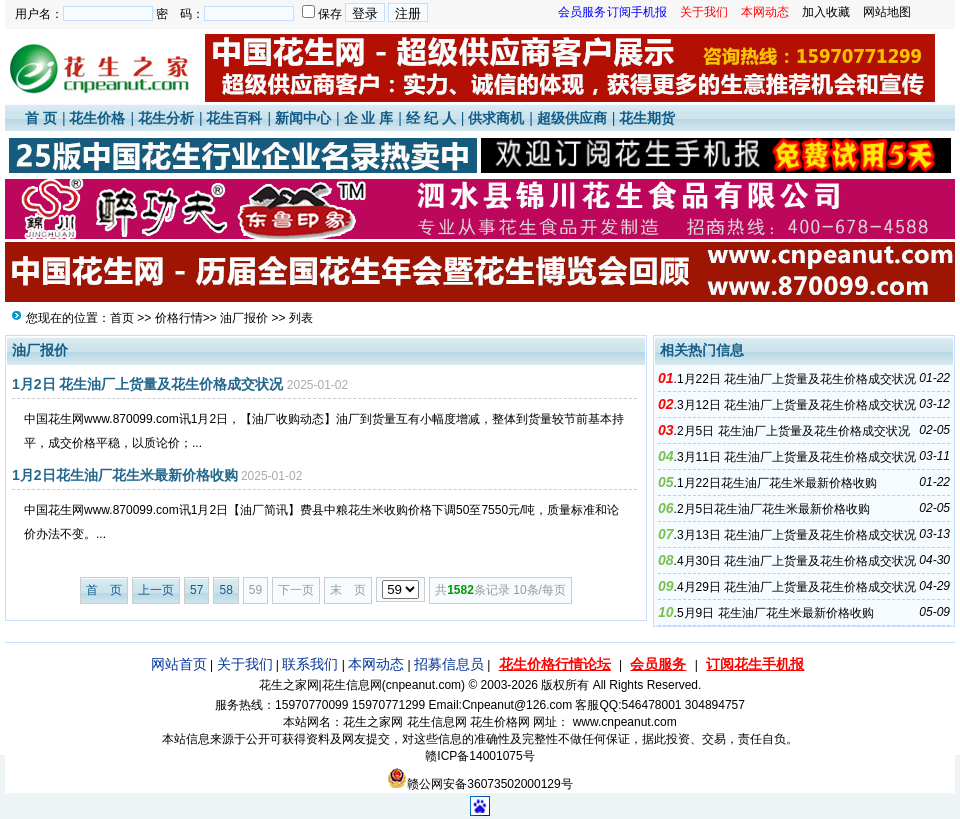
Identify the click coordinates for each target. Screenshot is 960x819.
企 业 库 (369, 118)
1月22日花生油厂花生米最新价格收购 (777, 483)
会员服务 (658, 664)
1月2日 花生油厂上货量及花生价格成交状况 (147, 384)
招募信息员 (449, 664)
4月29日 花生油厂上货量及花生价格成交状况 (796, 587)
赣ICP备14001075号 (479, 756)
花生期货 (647, 118)
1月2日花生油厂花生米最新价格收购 (125, 475)
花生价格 (97, 118)
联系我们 (310, 664)
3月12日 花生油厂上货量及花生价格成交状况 (796, 405)
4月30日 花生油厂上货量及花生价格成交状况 (796, 561)
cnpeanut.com (423, 685)
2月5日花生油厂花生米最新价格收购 (773, 509)
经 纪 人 (431, 118)
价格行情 (179, 318)
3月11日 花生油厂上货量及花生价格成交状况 (796, 457)
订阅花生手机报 (755, 664)
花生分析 (166, 118)
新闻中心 (303, 118)
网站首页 (179, 664)
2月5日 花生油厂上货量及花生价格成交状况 (793, 431)
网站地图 (887, 12)
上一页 (156, 590)
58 (225, 590)
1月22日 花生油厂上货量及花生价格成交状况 (796, 379)
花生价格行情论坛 (555, 664)
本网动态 (376, 664)
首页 (122, 318)
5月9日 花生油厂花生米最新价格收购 (775, 613)
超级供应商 (572, 118)
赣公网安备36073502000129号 (479, 784)
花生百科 (234, 118)
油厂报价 (244, 318)
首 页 (41, 118)
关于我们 (245, 664)
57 (196, 590)
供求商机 (496, 118)
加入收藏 (826, 12)
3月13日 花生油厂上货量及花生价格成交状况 (796, 535)
